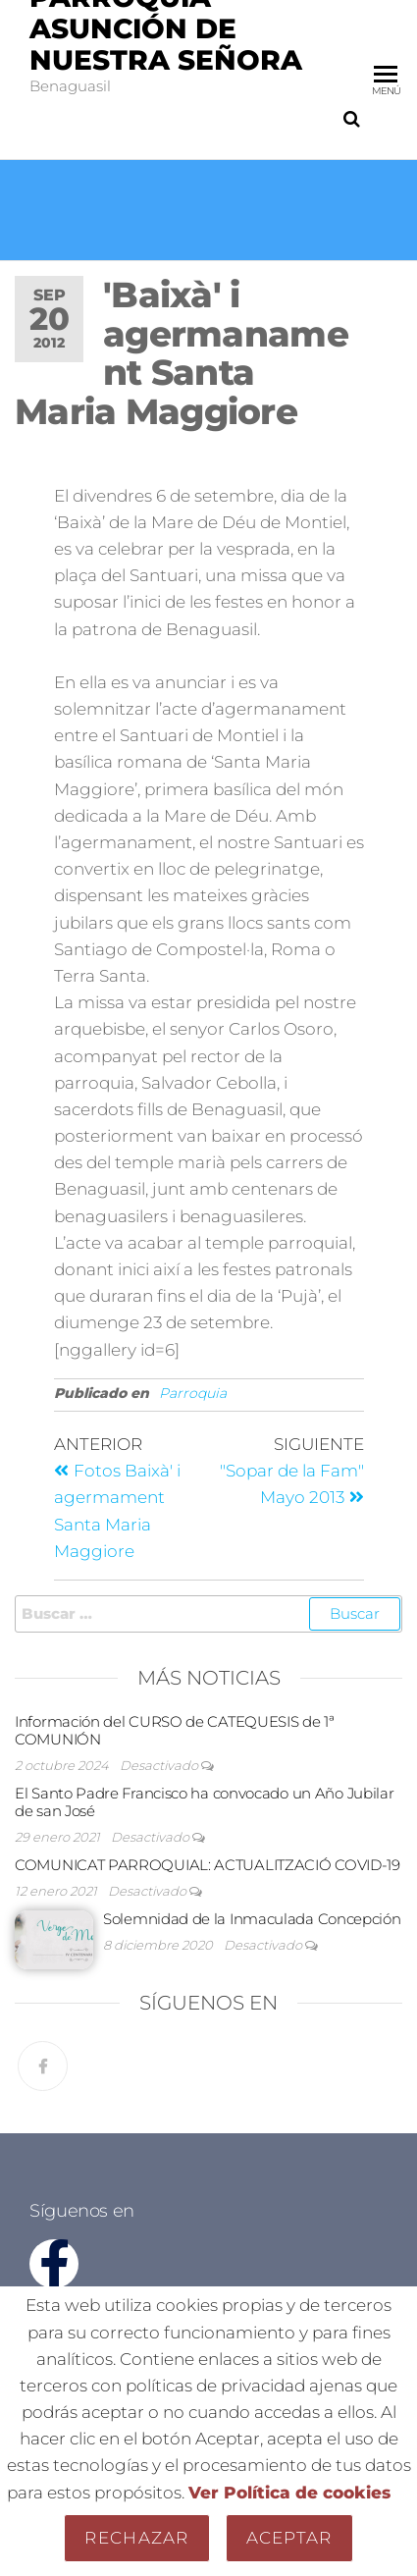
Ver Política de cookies (289, 2492)
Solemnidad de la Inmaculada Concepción (252, 1918)
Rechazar (136, 2538)
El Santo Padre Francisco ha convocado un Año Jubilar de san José (204, 1802)
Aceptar (289, 2538)
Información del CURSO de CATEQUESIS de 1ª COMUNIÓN (175, 1730)
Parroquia (193, 1393)
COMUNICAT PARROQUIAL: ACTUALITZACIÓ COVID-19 (207, 1864)
